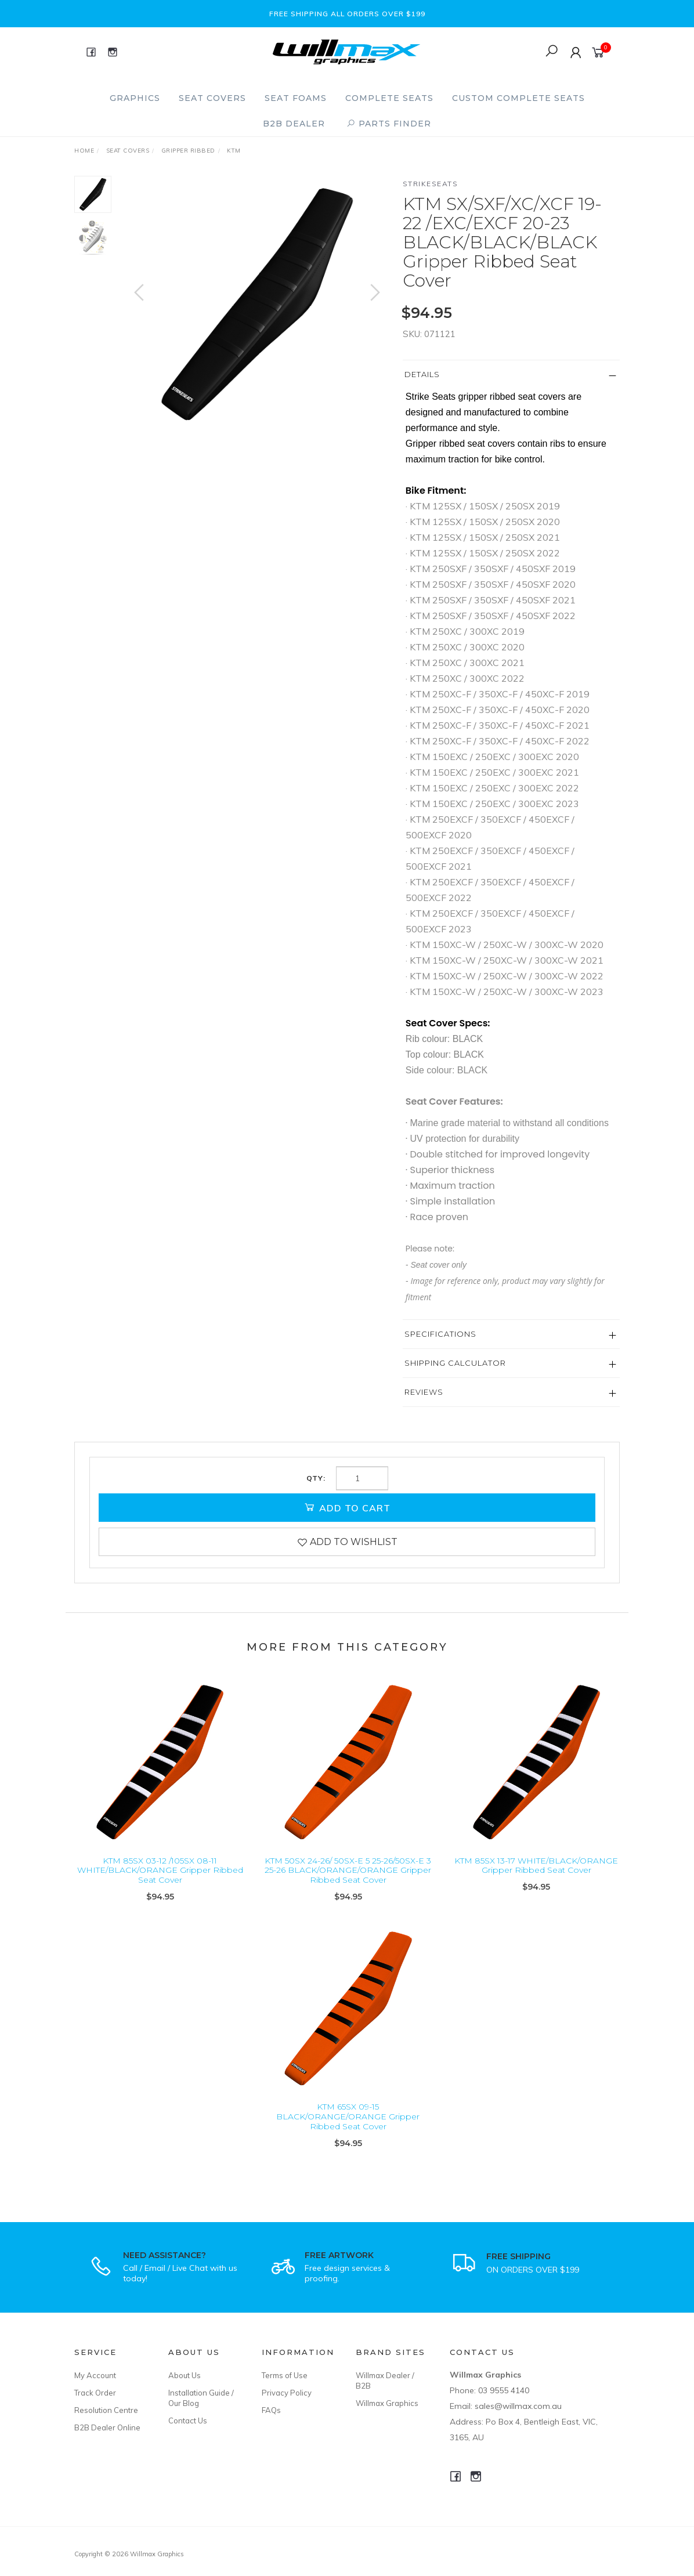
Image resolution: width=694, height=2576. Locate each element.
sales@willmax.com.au (518, 2406)
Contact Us (187, 2420)
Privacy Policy (287, 2392)
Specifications (440, 1333)
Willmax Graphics (387, 2403)
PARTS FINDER (388, 123)
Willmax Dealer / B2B (385, 2380)
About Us (184, 2375)
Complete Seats (389, 98)
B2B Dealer (294, 123)
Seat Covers (212, 98)
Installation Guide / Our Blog (201, 2398)
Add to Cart (347, 1507)
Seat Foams (296, 98)
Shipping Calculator (455, 1362)
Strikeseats (430, 183)
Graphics (135, 98)
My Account (95, 2375)
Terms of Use (285, 2375)
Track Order (95, 2392)
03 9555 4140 (503, 2390)
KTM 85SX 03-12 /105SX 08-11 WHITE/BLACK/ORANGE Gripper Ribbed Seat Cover (160, 1883)
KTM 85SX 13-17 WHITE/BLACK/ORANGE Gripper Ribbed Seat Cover (536, 1878)
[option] (257, 304)
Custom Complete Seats (518, 98)
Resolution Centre (106, 2410)
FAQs (271, 2410)
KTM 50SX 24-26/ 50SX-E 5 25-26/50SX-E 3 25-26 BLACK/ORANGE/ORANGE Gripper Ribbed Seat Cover (348, 1883)
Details (422, 374)
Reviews (423, 1391)
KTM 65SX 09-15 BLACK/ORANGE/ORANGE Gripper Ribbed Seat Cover (348, 2130)
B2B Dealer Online (107, 2427)
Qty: (316, 1478)
